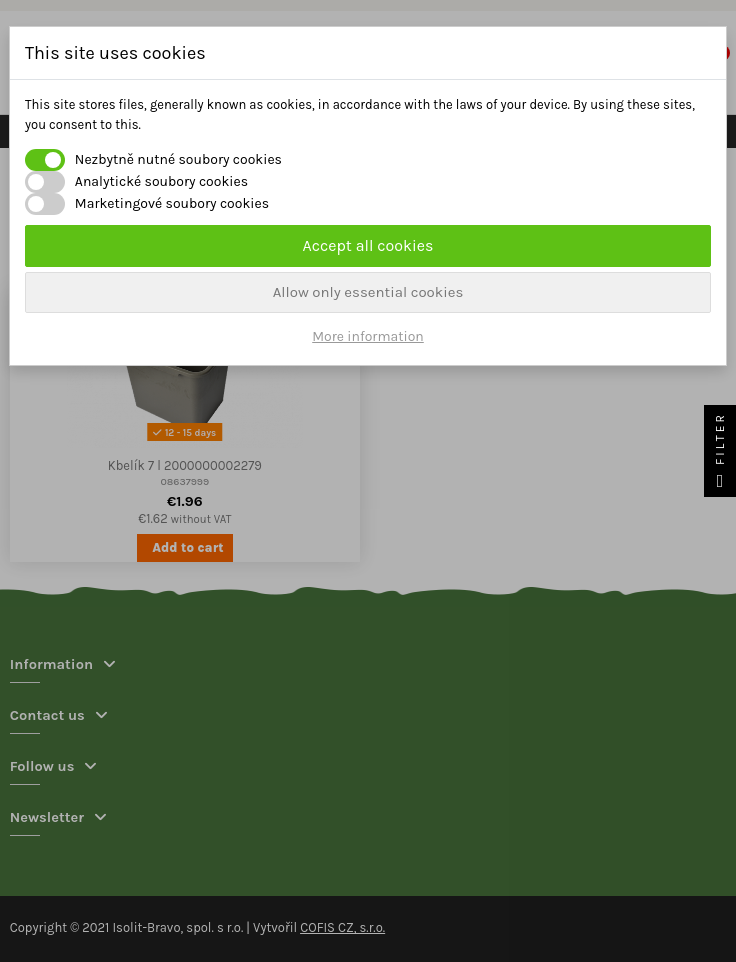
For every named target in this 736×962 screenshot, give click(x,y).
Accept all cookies (368, 245)
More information (368, 336)
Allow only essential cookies (368, 292)
